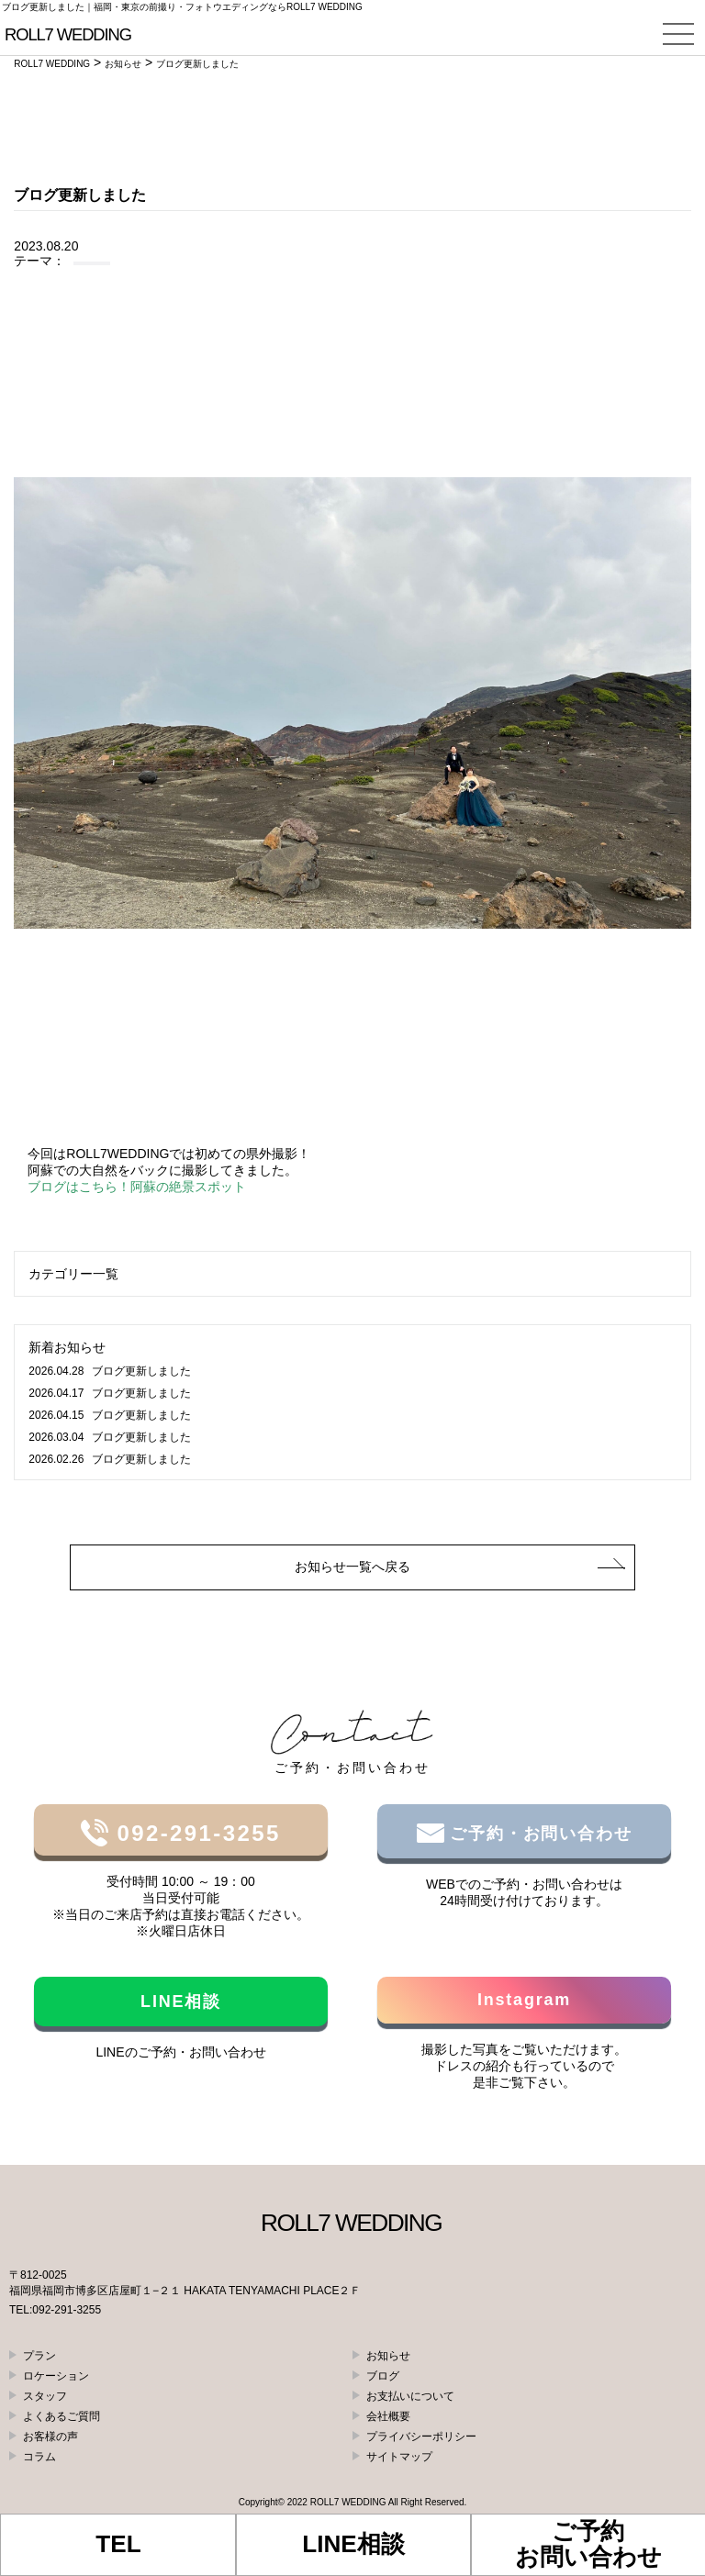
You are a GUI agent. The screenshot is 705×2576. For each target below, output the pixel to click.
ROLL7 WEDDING (348, 2502)
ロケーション (56, 2376)
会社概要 (388, 2416)
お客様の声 (50, 2436)
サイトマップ (399, 2456)
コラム (39, 2456)
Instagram (524, 2000)
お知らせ (388, 2355)
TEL (117, 2544)
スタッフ (45, 2396)
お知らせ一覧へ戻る (352, 1566)
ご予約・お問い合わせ (538, 1833)
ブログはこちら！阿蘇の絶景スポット (137, 1186)
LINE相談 (180, 2001)
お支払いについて (410, 2396)
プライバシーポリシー (421, 2436)
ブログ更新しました (109, 1371)
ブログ (382, 2376)
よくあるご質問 (61, 2416)
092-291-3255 (194, 1833)
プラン (39, 2355)
